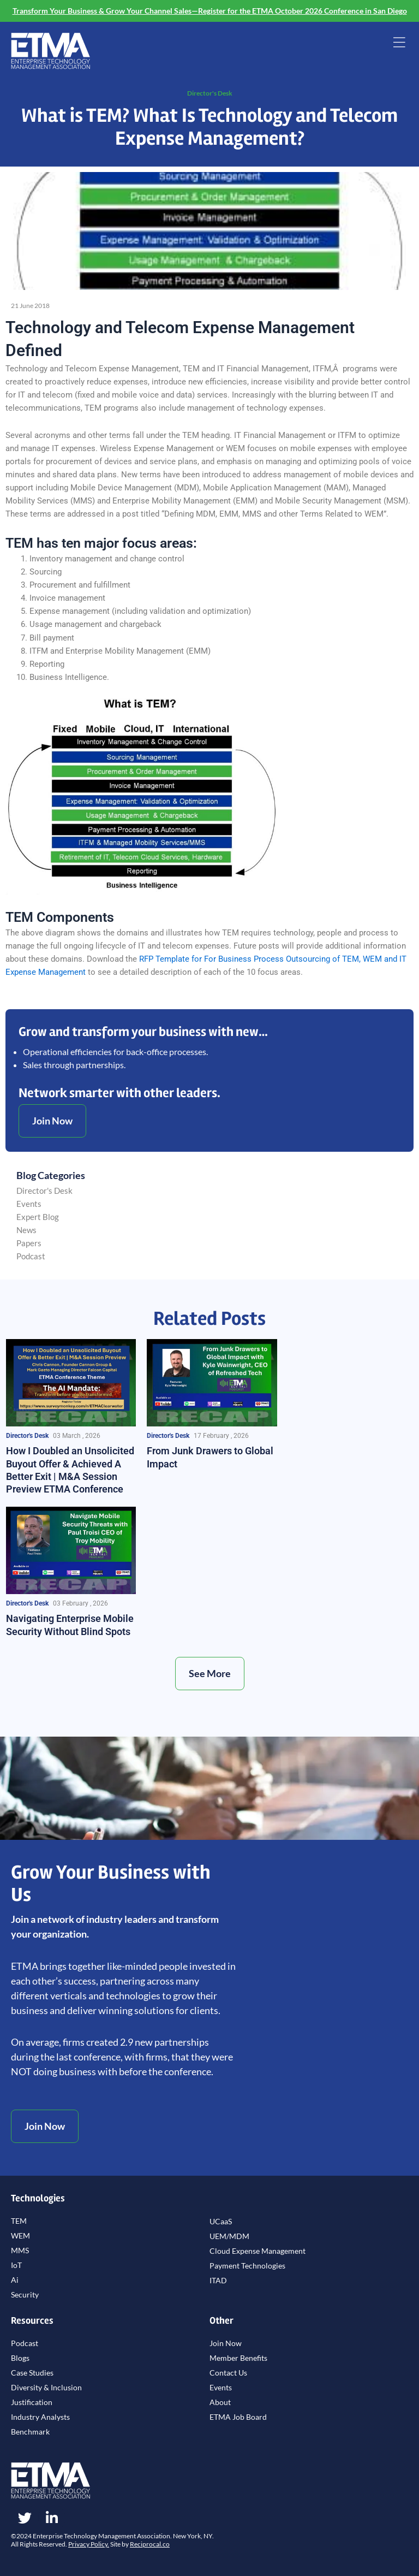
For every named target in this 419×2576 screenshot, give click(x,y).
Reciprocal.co (150, 2544)
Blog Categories (50, 1175)
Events (28, 1204)
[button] (399, 43)
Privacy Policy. (88, 2544)
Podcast (30, 1256)
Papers (28, 1243)
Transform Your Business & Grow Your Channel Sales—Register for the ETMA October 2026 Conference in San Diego (210, 10)
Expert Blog (37, 1217)
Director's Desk (209, 93)
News (26, 1230)
